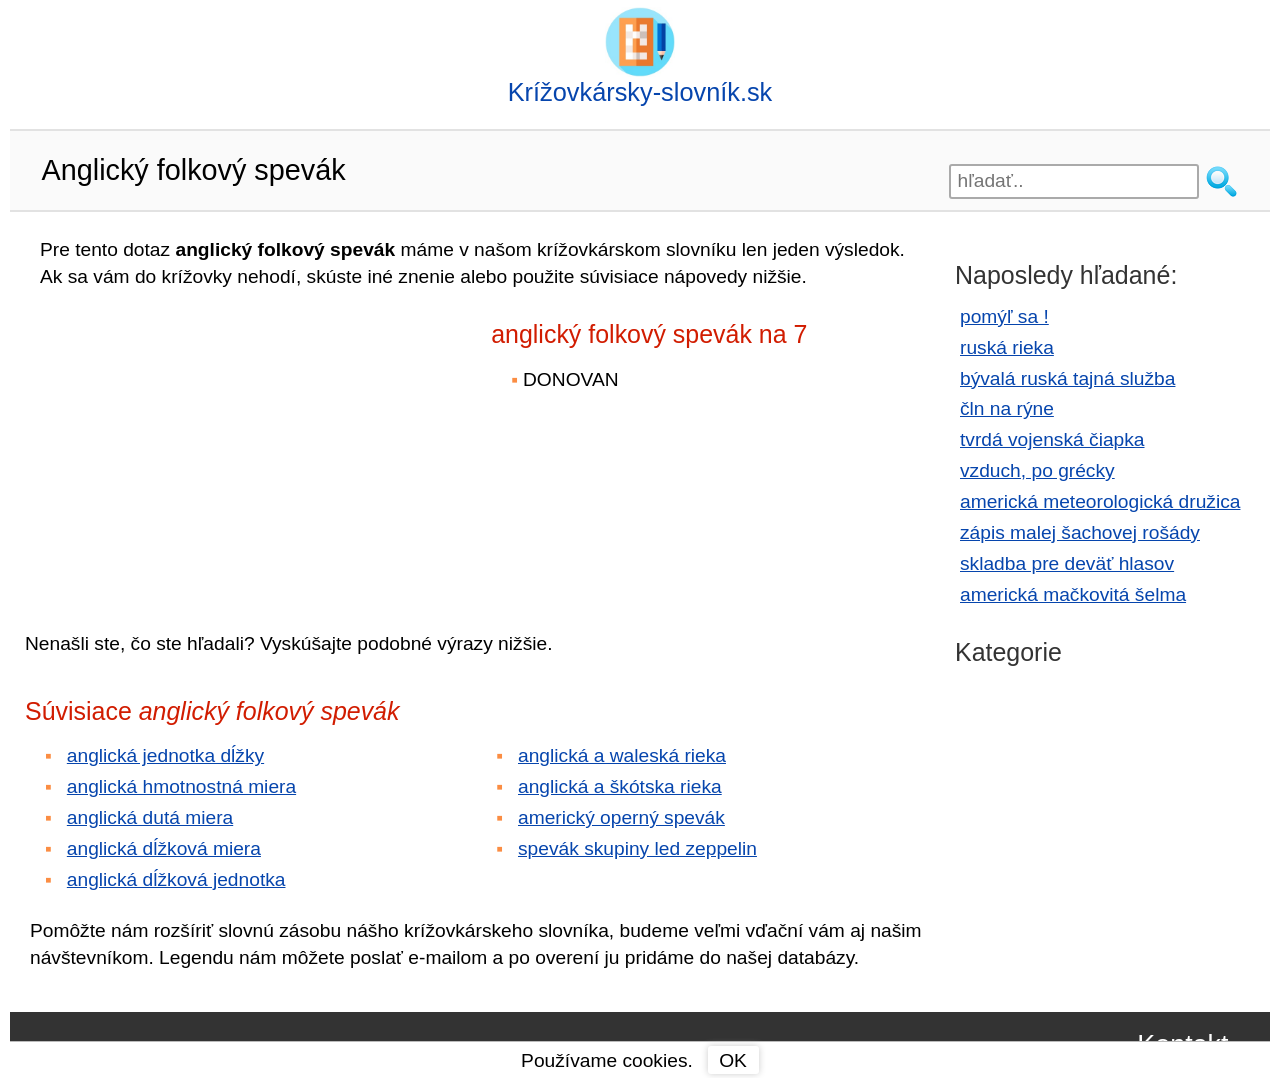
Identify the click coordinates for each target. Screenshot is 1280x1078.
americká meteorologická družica (1100, 501)
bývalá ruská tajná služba (1067, 378)
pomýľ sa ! (1004, 316)
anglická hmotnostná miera (181, 786)
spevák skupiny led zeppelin (637, 848)
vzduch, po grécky (1037, 470)
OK (733, 1060)
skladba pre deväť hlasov (1067, 563)
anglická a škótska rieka (620, 786)
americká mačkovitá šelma (1073, 594)
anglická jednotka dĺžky (165, 755)
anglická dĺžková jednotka (176, 879)
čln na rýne (1007, 408)
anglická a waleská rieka (622, 755)
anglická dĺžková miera (164, 848)
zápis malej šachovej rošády (1080, 532)
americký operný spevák (621, 817)
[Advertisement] (200, 446)
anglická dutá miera (150, 817)
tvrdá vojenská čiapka (1052, 439)
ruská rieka (1007, 347)
